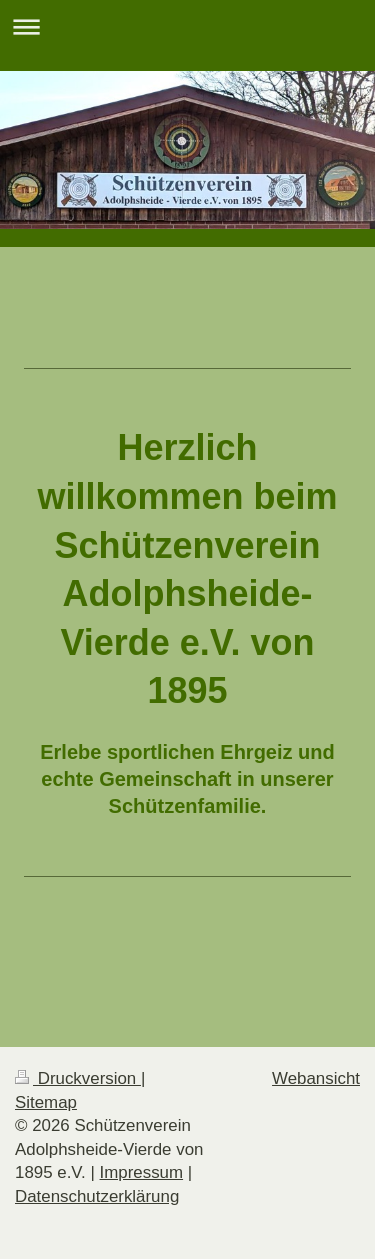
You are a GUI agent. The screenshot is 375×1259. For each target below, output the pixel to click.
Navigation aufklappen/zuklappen (187, 26)
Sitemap (46, 1102)
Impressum (142, 1172)
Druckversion (78, 1078)
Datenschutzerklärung (97, 1196)
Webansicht (316, 1078)
